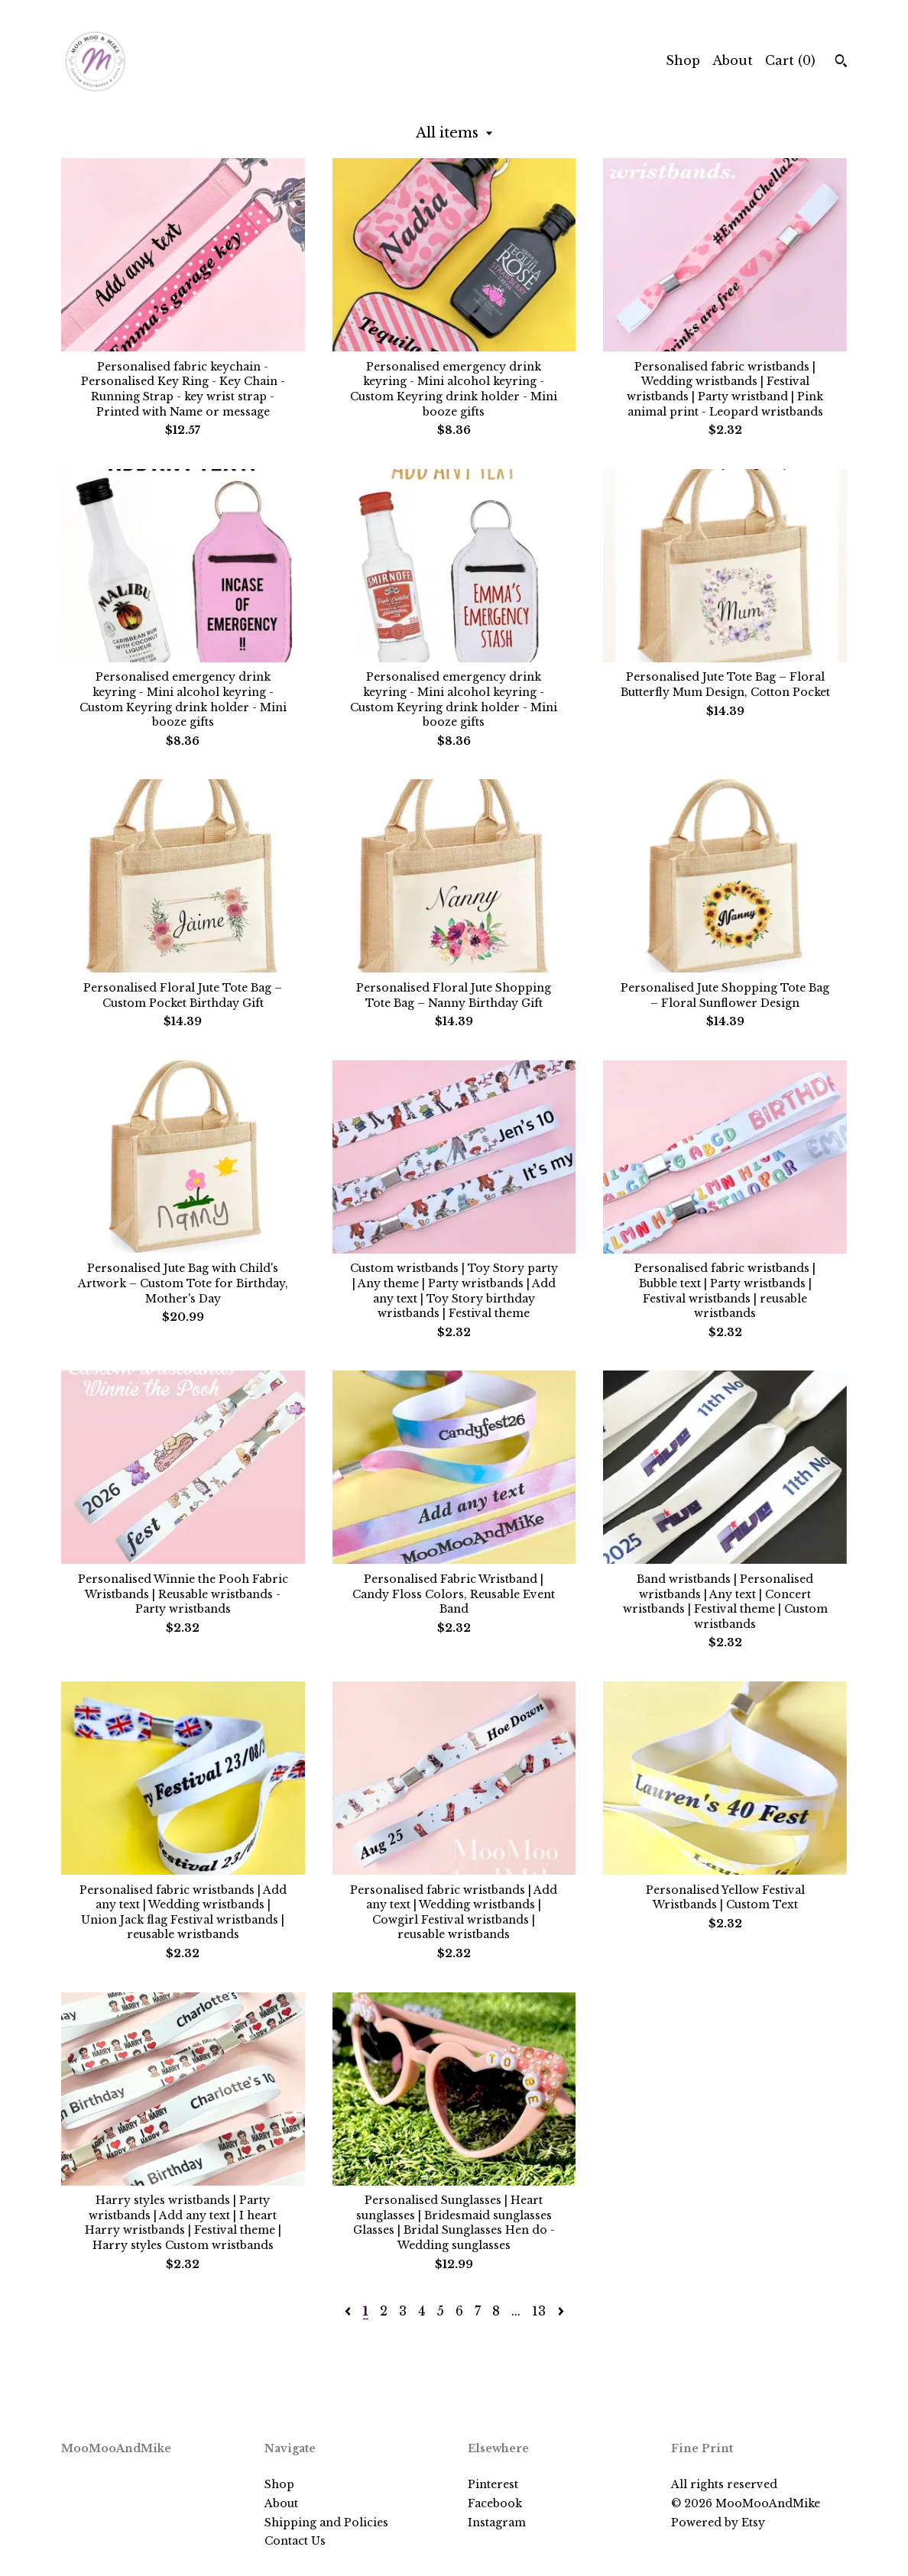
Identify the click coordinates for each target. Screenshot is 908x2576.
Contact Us (295, 2541)
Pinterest (493, 2484)
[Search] (841, 62)
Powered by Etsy (718, 2522)
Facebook (495, 2503)
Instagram (497, 2522)
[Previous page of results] (349, 2311)
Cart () (790, 60)
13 (539, 2311)
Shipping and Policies (326, 2522)
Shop (683, 60)
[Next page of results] (561, 2311)
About (732, 60)
